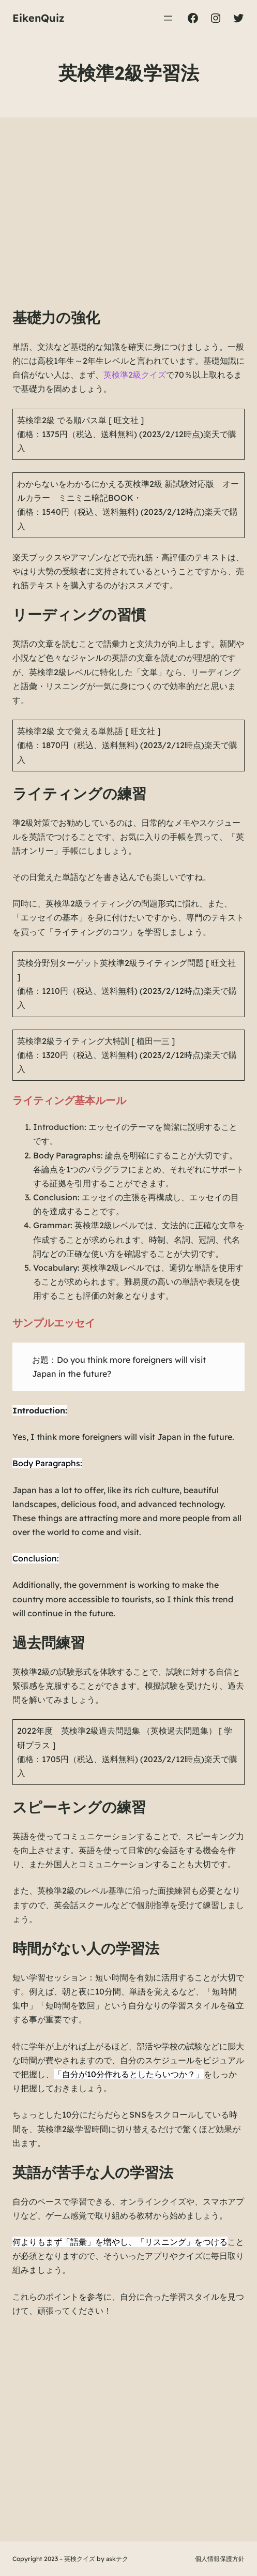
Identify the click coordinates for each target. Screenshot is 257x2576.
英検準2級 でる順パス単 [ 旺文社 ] (80, 420)
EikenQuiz (38, 17)
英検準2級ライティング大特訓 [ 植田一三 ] (96, 1041)
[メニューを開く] (168, 18)
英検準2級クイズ (134, 374)
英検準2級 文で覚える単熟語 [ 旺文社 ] (88, 731)
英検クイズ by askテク (96, 2559)
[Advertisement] (128, 223)
